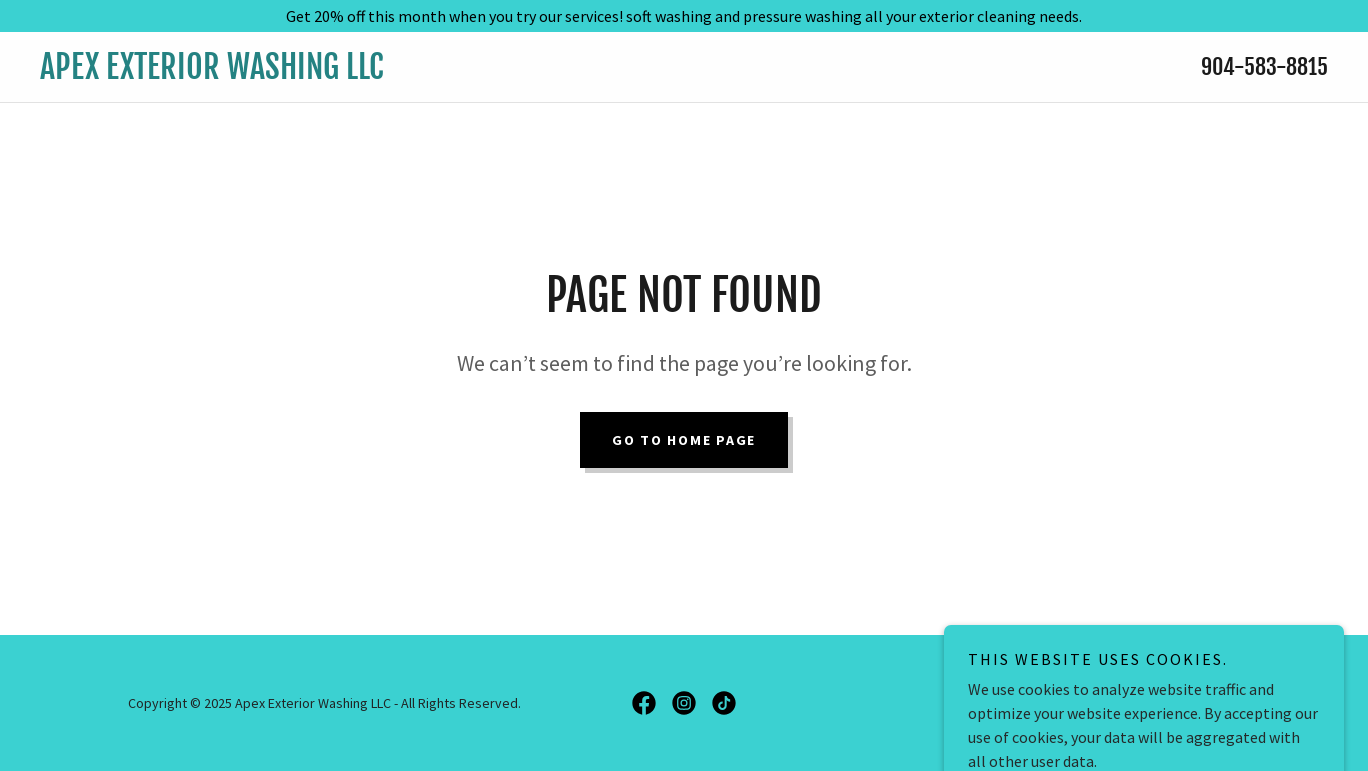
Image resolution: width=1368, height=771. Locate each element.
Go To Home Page (684, 440)
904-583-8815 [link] (1264, 66)
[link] (506, 73)
